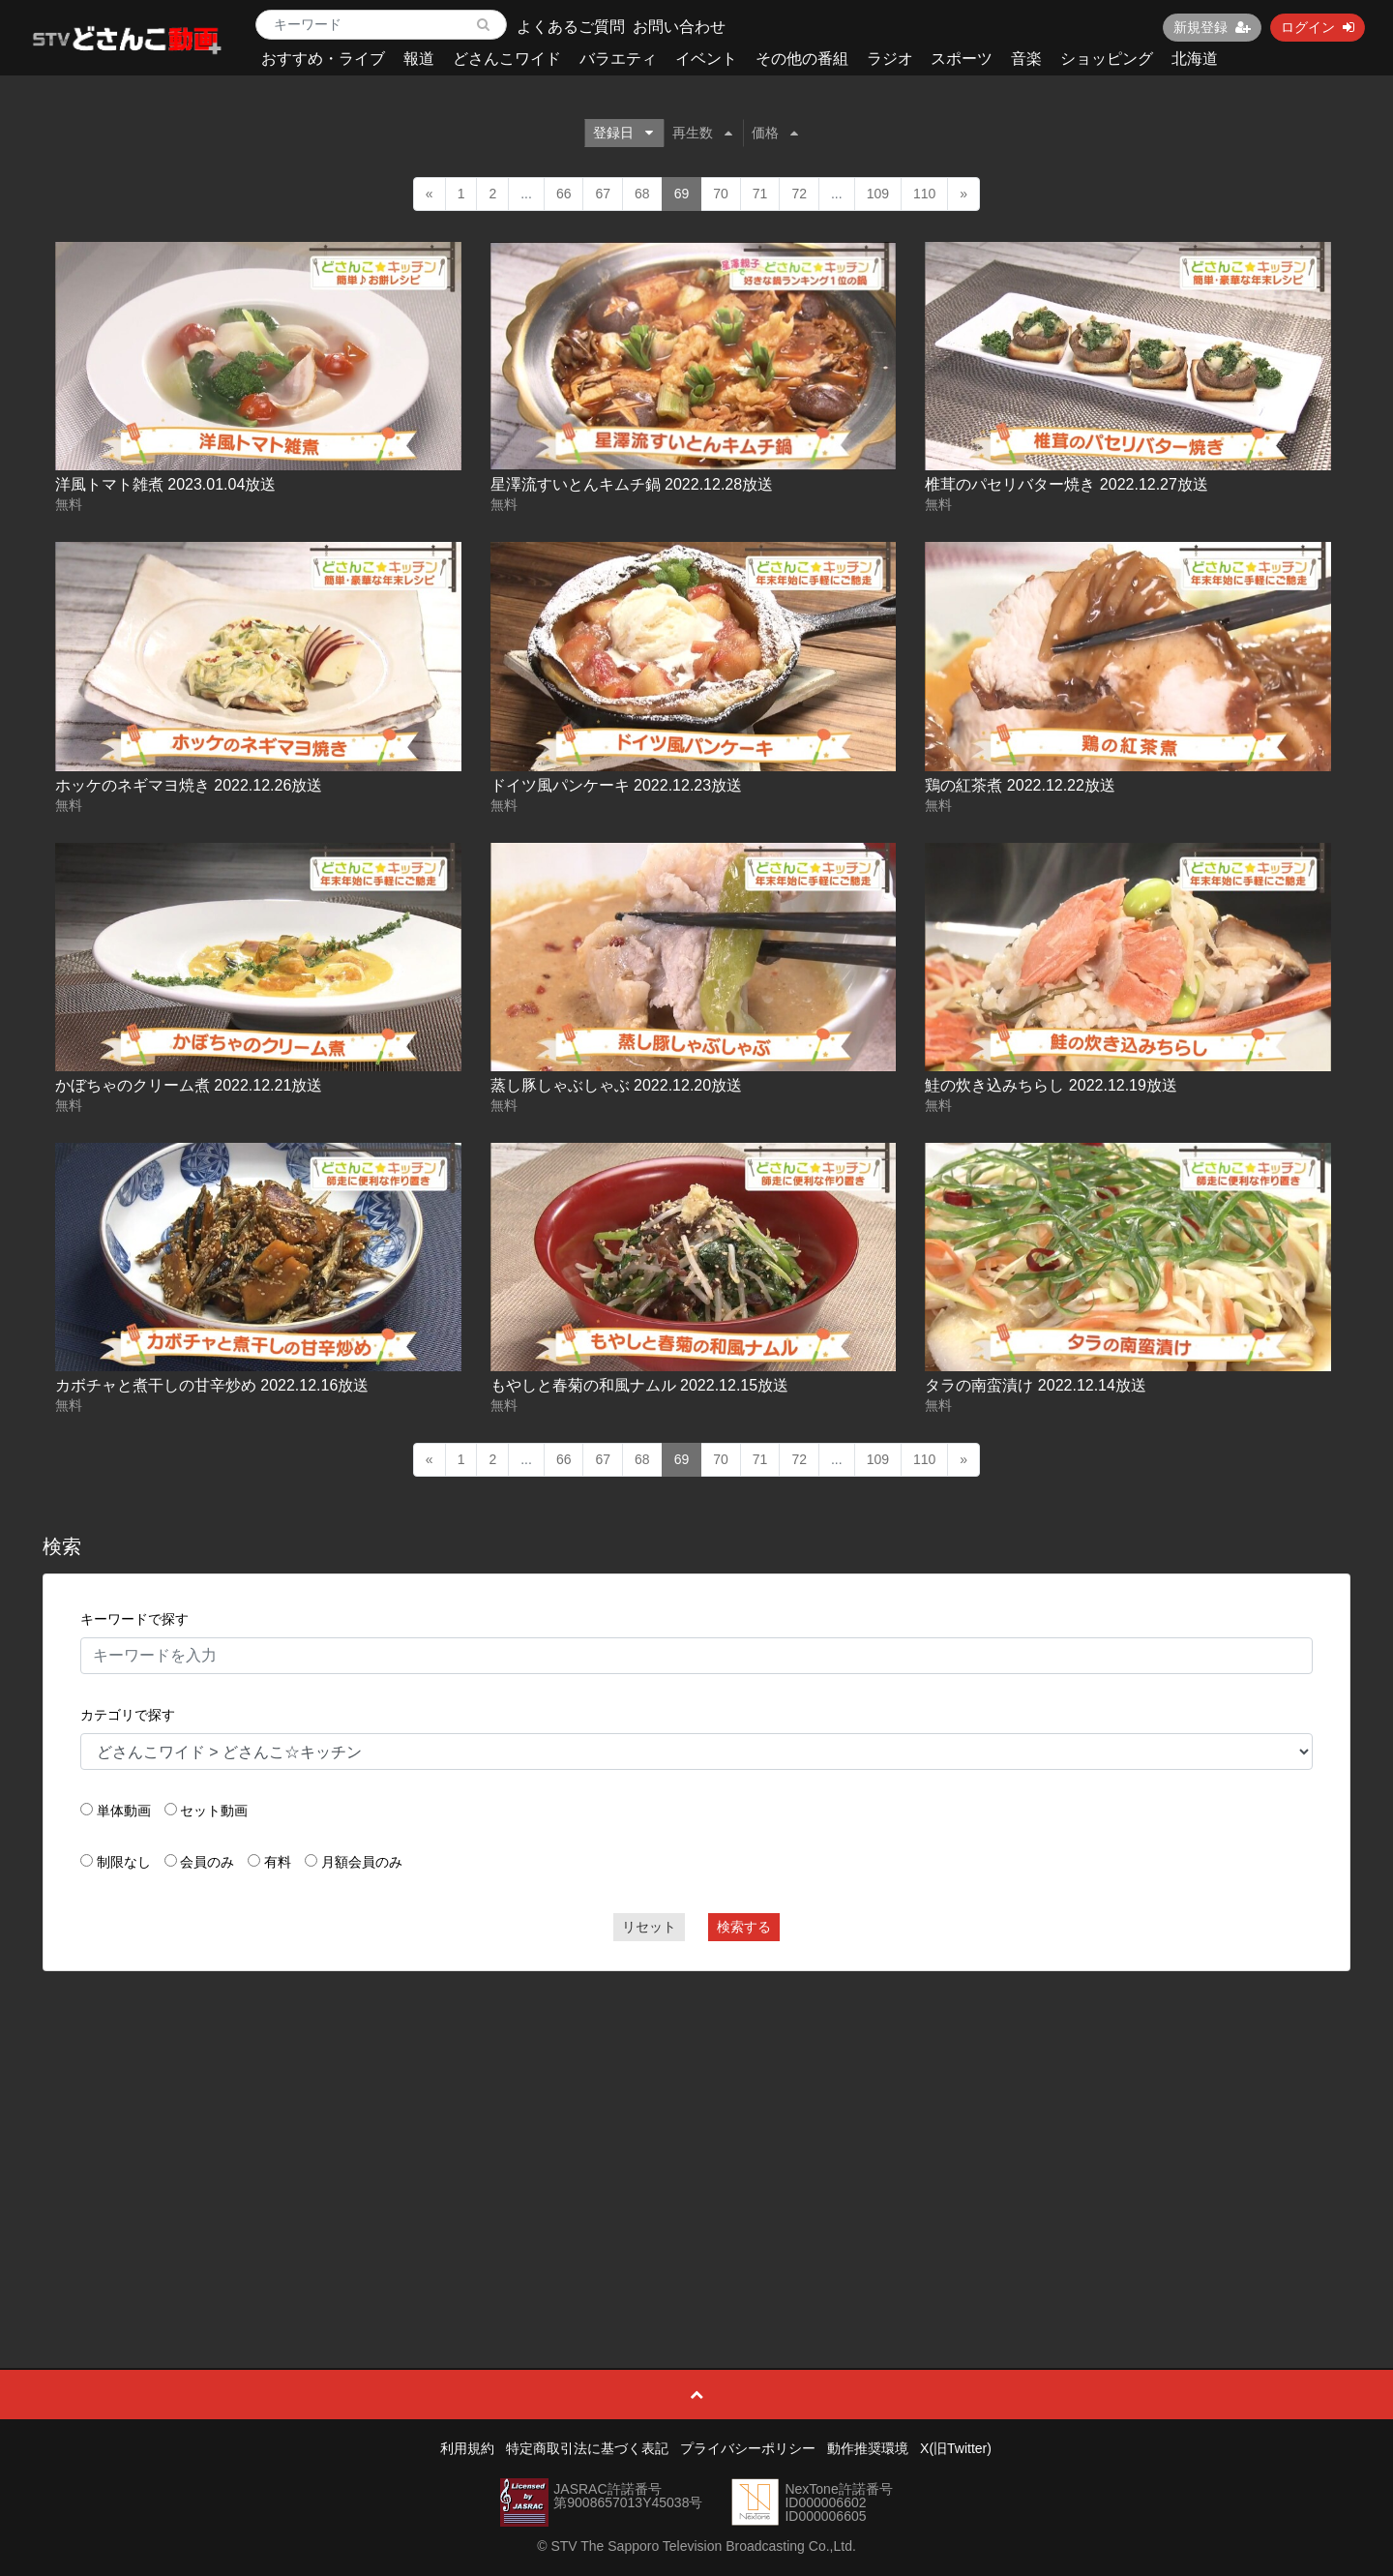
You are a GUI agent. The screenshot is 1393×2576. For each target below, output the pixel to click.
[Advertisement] (696, 2126)
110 (924, 193)
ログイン (1317, 27)
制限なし (124, 1862)
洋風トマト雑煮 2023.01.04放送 (166, 484)
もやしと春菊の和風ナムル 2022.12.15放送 (639, 1385)
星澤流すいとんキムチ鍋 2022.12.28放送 (632, 484)
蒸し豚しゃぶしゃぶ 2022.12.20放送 (616, 1085)
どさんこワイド (507, 58)
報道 (418, 58)
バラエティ (618, 58)
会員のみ (207, 1862)
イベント (706, 58)
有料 (277, 1862)
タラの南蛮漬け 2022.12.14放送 (1035, 1385)
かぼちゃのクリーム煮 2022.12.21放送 (189, 1085)
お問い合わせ (679, 26)
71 (760, 193)
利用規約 (467, 2448)
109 (878, 193)
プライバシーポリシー (747, 2448)
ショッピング (1106, 58)
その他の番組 (802, 58)
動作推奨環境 (867, 2448)
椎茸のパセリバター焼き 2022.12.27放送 (1066, 484)
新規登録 (1212, 27)
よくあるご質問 (571, 26)
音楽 (1026, 58)
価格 (775, 132)
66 (564, 193)
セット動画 (214, 1810)
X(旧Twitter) (956, 2448)
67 (602, 193)
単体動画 (124, 1810)
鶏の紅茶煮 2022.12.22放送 (1020, 785)
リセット (649, 1926)
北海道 (1194, 58)
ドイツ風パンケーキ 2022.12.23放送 (616, 785)
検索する (744, 1926)
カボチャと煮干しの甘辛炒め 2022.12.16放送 (212, 1385)
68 (642, 193)
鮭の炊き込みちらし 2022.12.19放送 (1051, 1085)
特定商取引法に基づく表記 (587, 2448)
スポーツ (962, 58)
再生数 (702, 132)
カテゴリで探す (127, 1714)
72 (799, 193)
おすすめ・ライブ (323, 58)
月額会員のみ (361, 1862)
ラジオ (890, 58)
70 (720, 193)
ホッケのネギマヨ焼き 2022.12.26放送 (189, 785)
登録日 (623, 132)
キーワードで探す (134, 1619)
